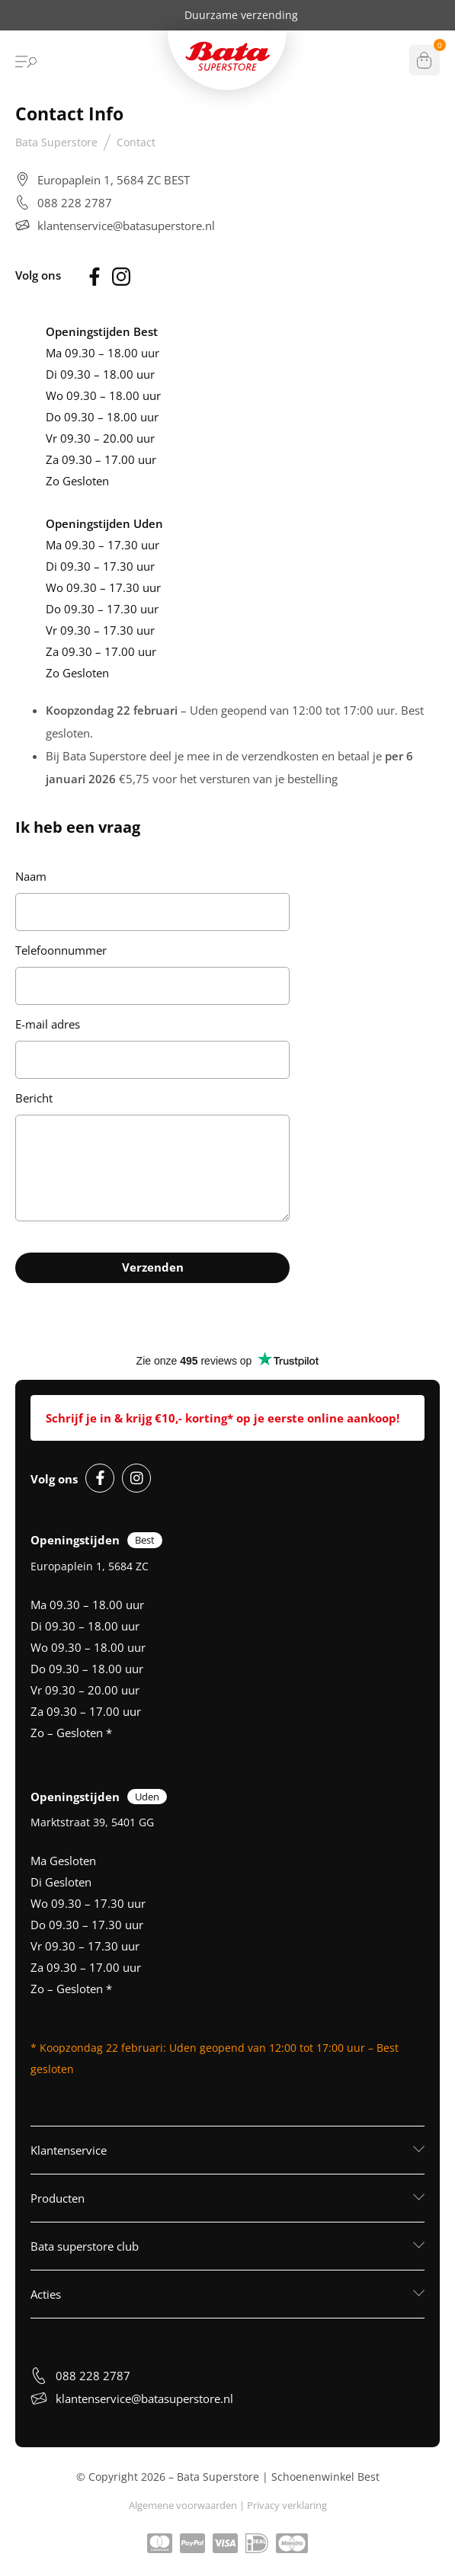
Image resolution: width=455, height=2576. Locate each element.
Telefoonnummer (61, 950)
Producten (57, 2198)
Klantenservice (68, 2150)
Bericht (34, 1098)
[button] (227, 2150)
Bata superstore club (84, 2246)
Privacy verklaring (287, 2505)
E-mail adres (47, 1024)
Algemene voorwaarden (183, 2505)
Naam (30, 876)
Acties (45, 2294)
